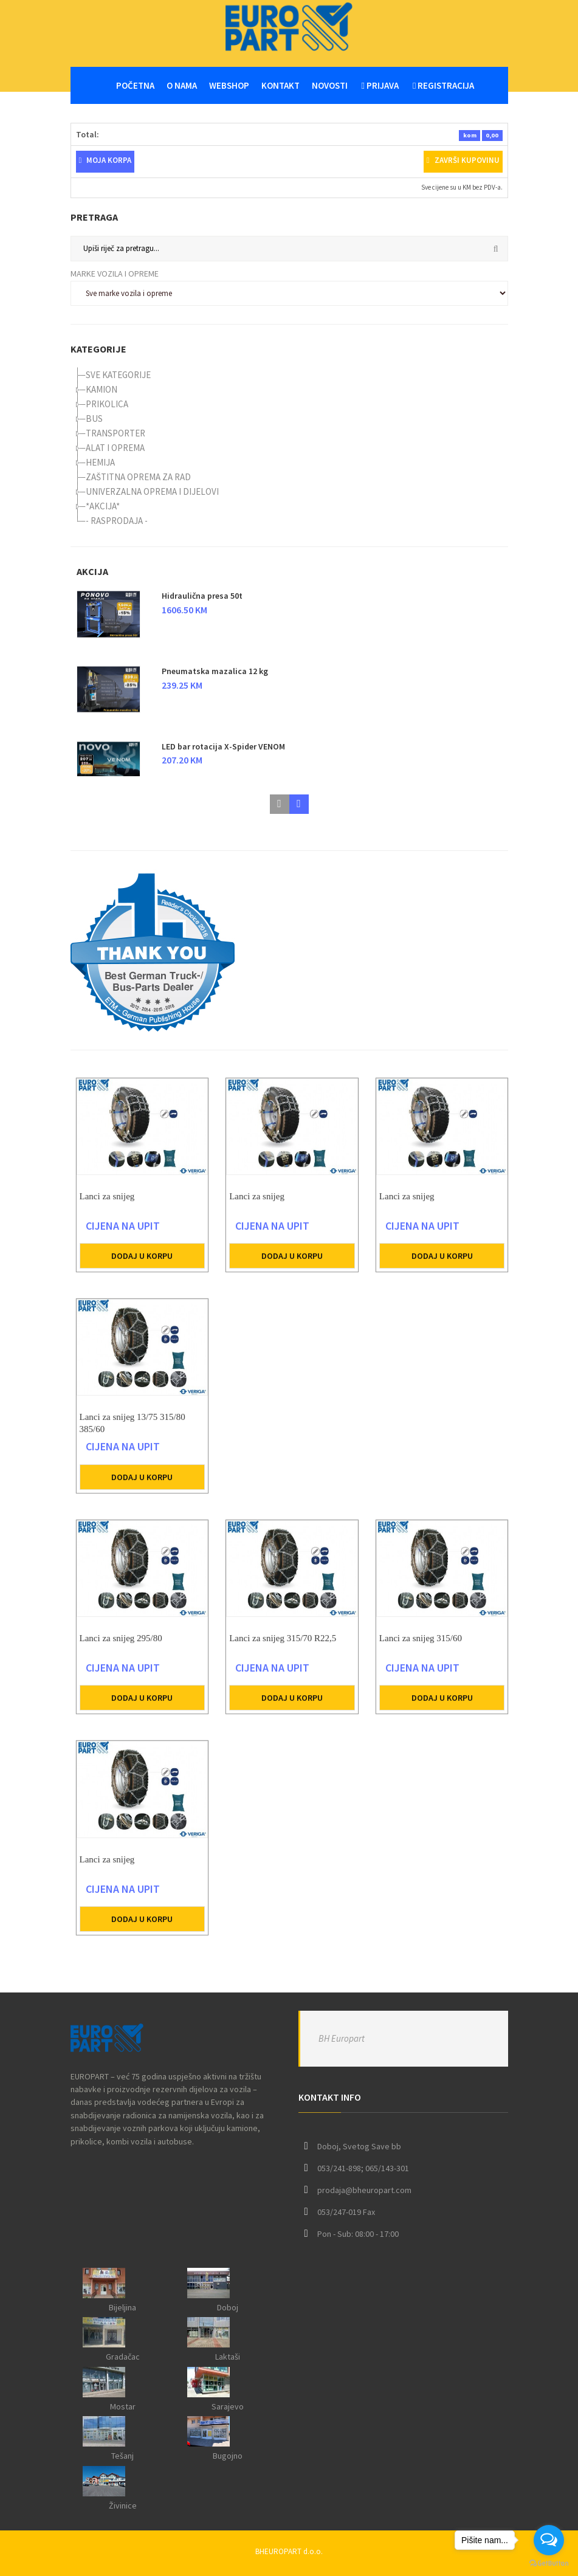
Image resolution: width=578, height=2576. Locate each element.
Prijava (380, 85)
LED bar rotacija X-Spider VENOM (223, 745)
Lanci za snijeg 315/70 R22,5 (282, 1649)
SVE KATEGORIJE (118, 375)
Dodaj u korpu (142, 1266)
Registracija (443, 85)
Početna (135, 85)
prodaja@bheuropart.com (364, 2190)
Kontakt (280, 85)
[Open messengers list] (549, 2540)
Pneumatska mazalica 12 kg (215, 671)
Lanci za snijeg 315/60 (420, 1649)
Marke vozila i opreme (115, 273)
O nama (182, 85)
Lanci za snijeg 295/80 (121, 1649)
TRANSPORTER (115, 433)
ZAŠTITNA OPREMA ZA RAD (138, 477)
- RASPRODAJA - (117, 520)
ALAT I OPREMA (115, 447)
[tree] (289, 448)
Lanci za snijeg (107, 1207)
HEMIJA (100, 462)
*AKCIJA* (103, 506)
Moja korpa (105, 160)
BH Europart (341, 2038)
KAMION (101, 389)
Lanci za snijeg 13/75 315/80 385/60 (132, 1434)
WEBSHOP (229, 85)
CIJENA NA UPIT (123, 1237)
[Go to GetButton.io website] (548, 2563)
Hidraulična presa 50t (202, 595)
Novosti (330, 85)
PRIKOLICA (107, 404)
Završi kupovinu (463, 160)
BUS (94, 418)
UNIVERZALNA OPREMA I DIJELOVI (152, 491)
